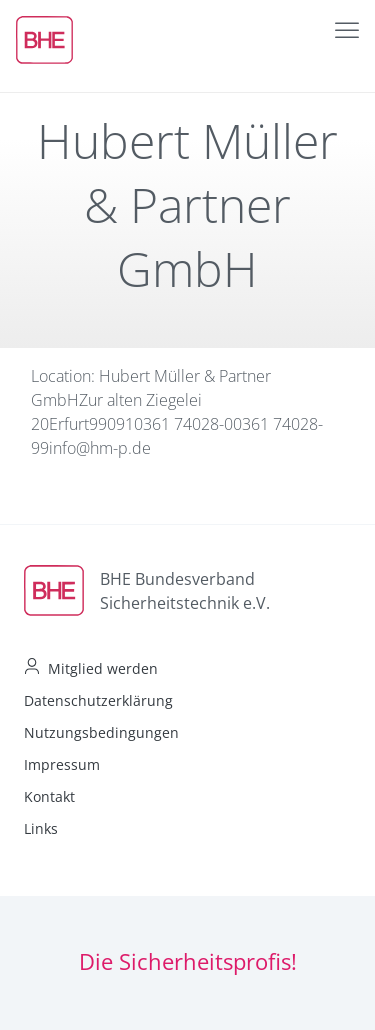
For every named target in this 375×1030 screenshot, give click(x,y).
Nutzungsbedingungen (101, 732)
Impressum (62, 764)
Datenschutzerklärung (98, 700)
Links (41, 828)
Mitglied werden (103, 668)
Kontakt (49, 796)
